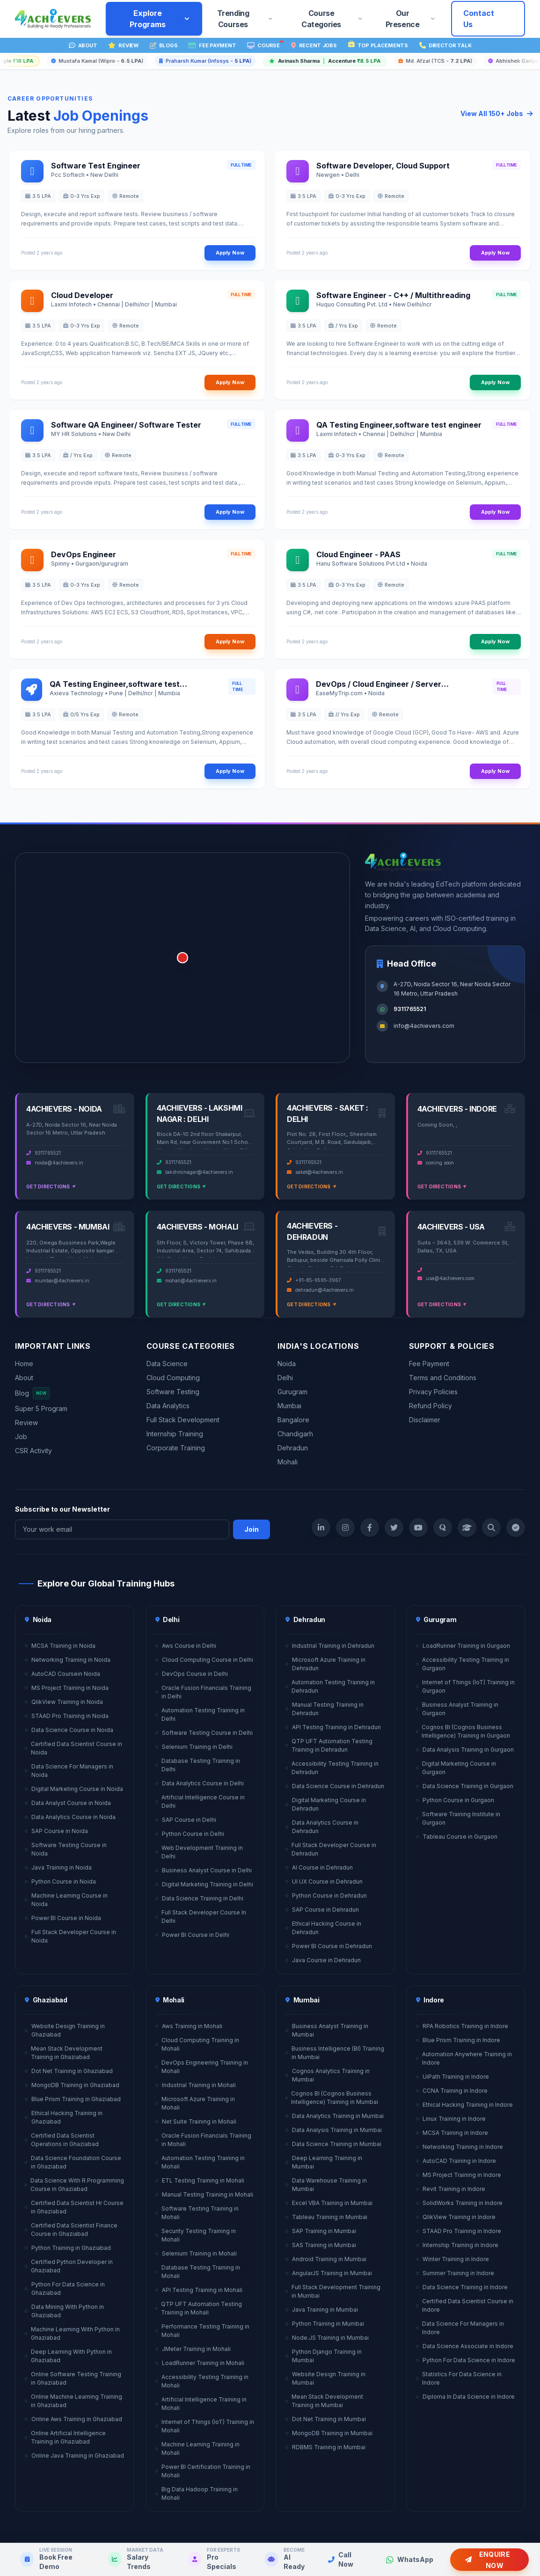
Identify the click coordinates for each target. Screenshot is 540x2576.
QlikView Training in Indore (456, 2216)
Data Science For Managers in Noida (69, 1770)
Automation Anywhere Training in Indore (464, 2058)
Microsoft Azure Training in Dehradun (325, 1664)
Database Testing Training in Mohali (198, 2271)
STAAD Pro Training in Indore (458, 2230)
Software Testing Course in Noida (66, 1849)
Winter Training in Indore (452, 2259)
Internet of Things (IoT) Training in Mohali (204, 2426)
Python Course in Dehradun (326, 1895)
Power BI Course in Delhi (192, 1934)
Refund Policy (430, 1406)
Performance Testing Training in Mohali (202, 2330)
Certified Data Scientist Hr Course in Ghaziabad (74, 2207)
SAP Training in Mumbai (320, 2230)
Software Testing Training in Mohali (197, 2212)
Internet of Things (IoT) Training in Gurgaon (465, 1686)
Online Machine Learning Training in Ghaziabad (73, 2401)
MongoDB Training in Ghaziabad (72, 2084)
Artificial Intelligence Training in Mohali (201, 2403)
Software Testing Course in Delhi (204, 1732)
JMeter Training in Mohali (193, 2348)
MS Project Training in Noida (67, 1687)
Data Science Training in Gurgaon (464, 1786)
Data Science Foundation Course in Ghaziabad (73, 2162)
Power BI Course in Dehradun (328, 1946)
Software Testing (172, 1392)
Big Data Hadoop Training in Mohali (196, 2493)
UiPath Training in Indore (452, 2076)
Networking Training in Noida (67, 1659)
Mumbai (289, 1406)
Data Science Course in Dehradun (334, 1786)
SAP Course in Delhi (185, 1819)
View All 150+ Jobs (496, 113)
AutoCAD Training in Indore (456, 2160)
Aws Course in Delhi (185, 1645)
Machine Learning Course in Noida (66, 1899)
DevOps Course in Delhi (191, 1673)
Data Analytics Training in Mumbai (334, 2115)
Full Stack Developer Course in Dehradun (330, 1849)
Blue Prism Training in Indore (458, 2040)
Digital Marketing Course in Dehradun (325, 1804)
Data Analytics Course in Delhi (199, 1783)
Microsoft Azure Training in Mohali (195, 2103)
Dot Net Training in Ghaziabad (69, 2070)
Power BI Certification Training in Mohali (202, 2471)
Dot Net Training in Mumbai (325, 2419)
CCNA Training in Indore (452, 2090)
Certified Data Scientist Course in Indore (464, 2305)
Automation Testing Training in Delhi (200, 1714)
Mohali (287, 1462)
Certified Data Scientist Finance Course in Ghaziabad (71, 2229)
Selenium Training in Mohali (196, 2253)
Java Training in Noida (58, 1867)
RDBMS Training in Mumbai (325, 2447)
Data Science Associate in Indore (464, 2346)
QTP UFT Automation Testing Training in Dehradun (328, 1745)
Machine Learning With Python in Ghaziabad (72, 2333)
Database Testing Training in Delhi (198, 1765)
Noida (286, 1364)
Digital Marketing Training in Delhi (204, 1884)
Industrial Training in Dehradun (329, 1645)
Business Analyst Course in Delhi (203, 1870)
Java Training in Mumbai (321, 2309)
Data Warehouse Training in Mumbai (326, 2184)
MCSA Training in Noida (60, 1645)
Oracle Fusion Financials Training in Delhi (203, 1692)
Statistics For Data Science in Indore (459, 2378)
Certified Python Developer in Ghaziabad (69, 2266)
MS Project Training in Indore (458, 2174)
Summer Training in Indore (455, 2273)
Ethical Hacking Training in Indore (464, 2104)
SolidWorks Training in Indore (459, 2202)
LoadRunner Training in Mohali (199, 2362)
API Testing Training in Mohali (198, 2289)
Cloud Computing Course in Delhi (204, 1659)
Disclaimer (424, 1420)
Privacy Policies (433, 1392)
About (24, 1378)
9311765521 (410, 1008)
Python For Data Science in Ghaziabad (65, 2288)
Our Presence (411, 18)
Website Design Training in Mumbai (325, 2378)
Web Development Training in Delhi (199, 1852)
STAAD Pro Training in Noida (67, 1715)
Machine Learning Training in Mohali (197, 2448)
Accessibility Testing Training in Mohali (201, 2381)
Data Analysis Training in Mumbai (333, 2129)
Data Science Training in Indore (462, 2287)
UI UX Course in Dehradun (324, 1881)
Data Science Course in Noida (69, 1729)
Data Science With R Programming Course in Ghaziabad (74, 2184)
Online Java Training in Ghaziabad (74, 2455)
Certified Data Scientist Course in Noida (73, 1748)
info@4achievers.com (424, 1025)
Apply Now (230, 252)
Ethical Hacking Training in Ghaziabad (63, 2117)
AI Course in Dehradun (319, 1867)
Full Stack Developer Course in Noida (70, 1936)
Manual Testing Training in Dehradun (324, 1709)
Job (21, 1437)
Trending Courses (245, 18)
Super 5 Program (41, 1408)
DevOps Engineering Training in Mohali (201, 2066)
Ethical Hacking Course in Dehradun (323, 1928)
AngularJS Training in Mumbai (328, 2273)
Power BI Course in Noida (63, 1917)
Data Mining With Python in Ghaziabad (64, 2311)
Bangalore (293, 1420)
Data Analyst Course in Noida (68, 1802)
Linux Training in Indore (451, 2118)
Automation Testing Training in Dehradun (330, 1686)
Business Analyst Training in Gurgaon (457, 1709)
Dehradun (292, 1448)
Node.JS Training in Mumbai (327, 2337)
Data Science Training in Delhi (199, 1898)
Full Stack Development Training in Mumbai (332, 2291)
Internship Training (174, 1434)
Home (24, 1364)
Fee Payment (429, 1364)
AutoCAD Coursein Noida (62, 1673)
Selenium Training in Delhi (194, 1746)
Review (26, 1422)
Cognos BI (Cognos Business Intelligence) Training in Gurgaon (463, 1731)
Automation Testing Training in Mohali (200, 2162)
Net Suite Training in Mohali (195, 2121)
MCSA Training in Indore (452, 2132)
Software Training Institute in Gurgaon (458, 1818)
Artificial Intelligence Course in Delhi (200, 1801)
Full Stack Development (182, 1420)
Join (251, 1529)
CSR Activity (33, 1451)
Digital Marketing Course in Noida (74, 1788)
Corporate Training (175, 1448)
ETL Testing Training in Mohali (199, 2180)
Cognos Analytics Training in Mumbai (327, 2075)
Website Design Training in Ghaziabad (65, 2030)
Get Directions (50, 1186)
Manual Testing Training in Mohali (204, 2194)
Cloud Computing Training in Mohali (197, 2044)
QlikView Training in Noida (64, 1701)
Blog (32, 1393)
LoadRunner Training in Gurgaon (463, 1645)
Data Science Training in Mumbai (333, 2143)
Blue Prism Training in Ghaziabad (73, 2099)
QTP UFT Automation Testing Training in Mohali (198, 2308)
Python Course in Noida (60, 1881)
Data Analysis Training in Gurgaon (465, 1749)
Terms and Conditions (442, 1378)
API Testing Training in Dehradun (333, 1727)
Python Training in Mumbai (324, 2323)
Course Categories (332, 18)
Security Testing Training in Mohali (195, 2235)
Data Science (167, 1364)
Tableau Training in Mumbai (326, 2216)
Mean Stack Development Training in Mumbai (324, 2401)
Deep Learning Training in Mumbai (323, 2162)
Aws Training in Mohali (188, 2026)
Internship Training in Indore (457, 2245)
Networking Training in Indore (459, 2146)
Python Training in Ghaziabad (68, 2247)
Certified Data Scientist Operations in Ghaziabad (62, 2139)
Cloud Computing (173, 1378)
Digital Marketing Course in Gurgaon (456, 1768)
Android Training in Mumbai (325, 2259)
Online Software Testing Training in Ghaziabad (73, 2378)
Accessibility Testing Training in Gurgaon (462, 1664)
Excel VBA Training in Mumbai (328, 2202)
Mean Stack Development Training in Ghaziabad (63, 2052)
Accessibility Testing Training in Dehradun (332, 1768)
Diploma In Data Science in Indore (465, 2396)
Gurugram (292, 1392)
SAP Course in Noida (56, 1830)
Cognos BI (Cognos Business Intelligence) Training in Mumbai (331, 2097)
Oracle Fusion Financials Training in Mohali (203, 2139)
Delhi (285, 1378)
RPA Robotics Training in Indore (462, 2026)
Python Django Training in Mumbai (323, 2356)
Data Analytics (168, 1406)
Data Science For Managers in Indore (460, 2328)
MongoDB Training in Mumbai (328, 2433)
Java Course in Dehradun (323, 1960)
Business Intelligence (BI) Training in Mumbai (334, 2052)
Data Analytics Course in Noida (70, 1816)
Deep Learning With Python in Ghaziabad (68, 2356)
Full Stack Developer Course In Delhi (201, 1916)
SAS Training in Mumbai (320, 2245)
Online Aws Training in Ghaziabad (73, 2419)
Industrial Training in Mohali (195, 2084)
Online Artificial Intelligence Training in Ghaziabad (65, 2437)
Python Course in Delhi (189, 1833)
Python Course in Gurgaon (455, 1800)
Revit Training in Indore (450, 2188)
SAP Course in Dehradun (322, 1909)
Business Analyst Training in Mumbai (326, 2030)
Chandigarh (295, 1434)
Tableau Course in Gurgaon (456, 1836)
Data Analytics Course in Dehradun (321, 1826)
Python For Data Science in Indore (465, 2360)
